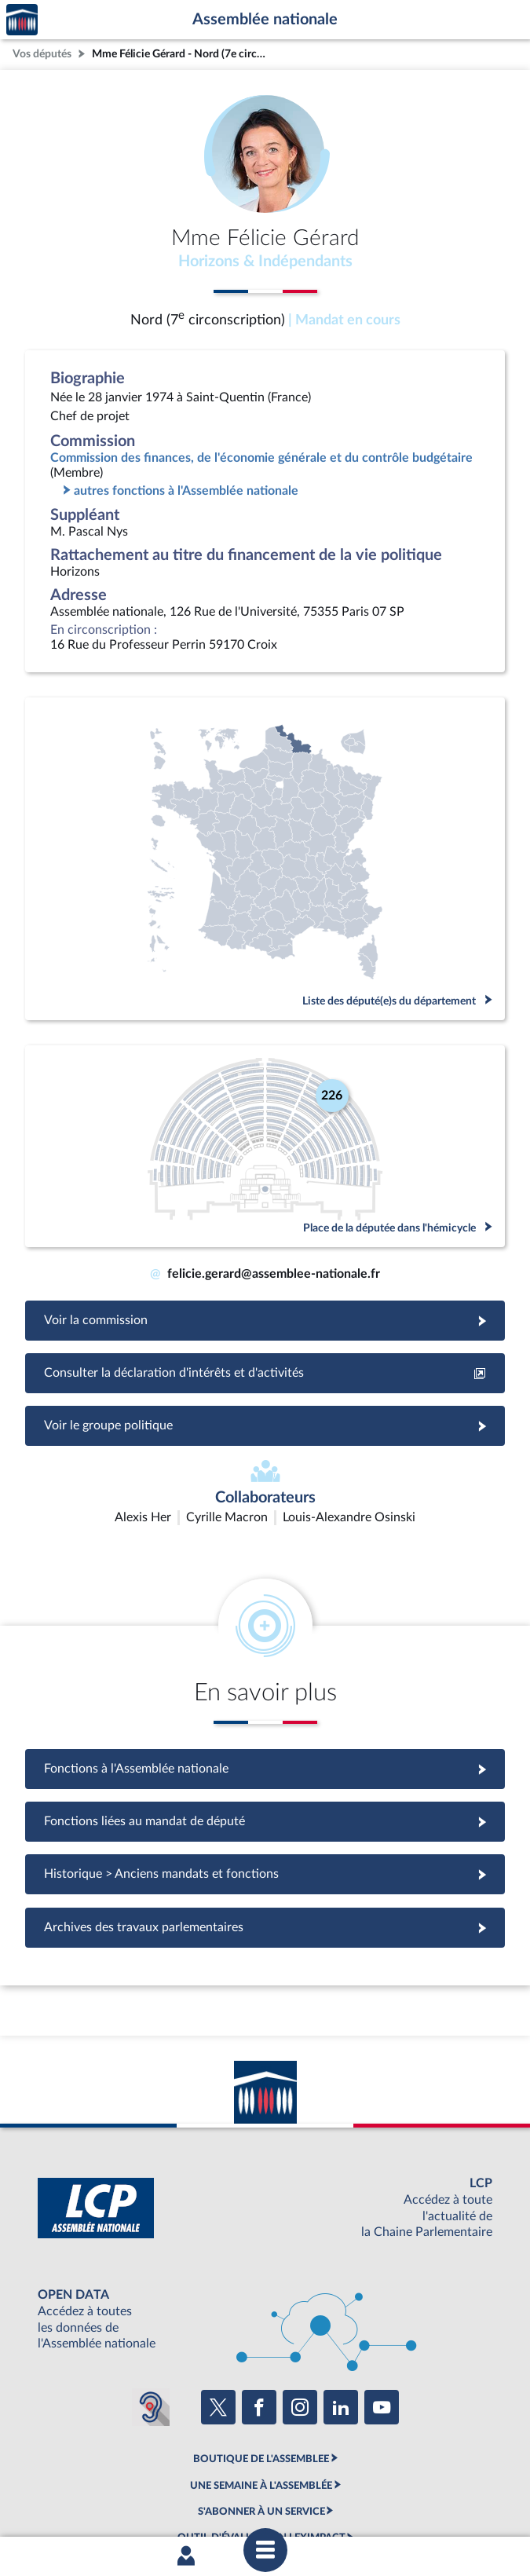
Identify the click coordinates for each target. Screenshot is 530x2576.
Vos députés (42, 54)
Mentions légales (96, 2485)
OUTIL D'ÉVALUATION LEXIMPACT (261, 2445)
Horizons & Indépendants (265, 261)
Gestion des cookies (265, 2499)
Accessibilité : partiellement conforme (225, 2485)
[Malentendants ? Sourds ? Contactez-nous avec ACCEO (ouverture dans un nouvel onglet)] (151, 2314)
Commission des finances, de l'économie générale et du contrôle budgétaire (261, 458)
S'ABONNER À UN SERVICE (261, 2419)
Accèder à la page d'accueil (22, 20)
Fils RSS (450, 2485)
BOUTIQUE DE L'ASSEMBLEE (261, 2366)
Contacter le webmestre (371, 2485)
